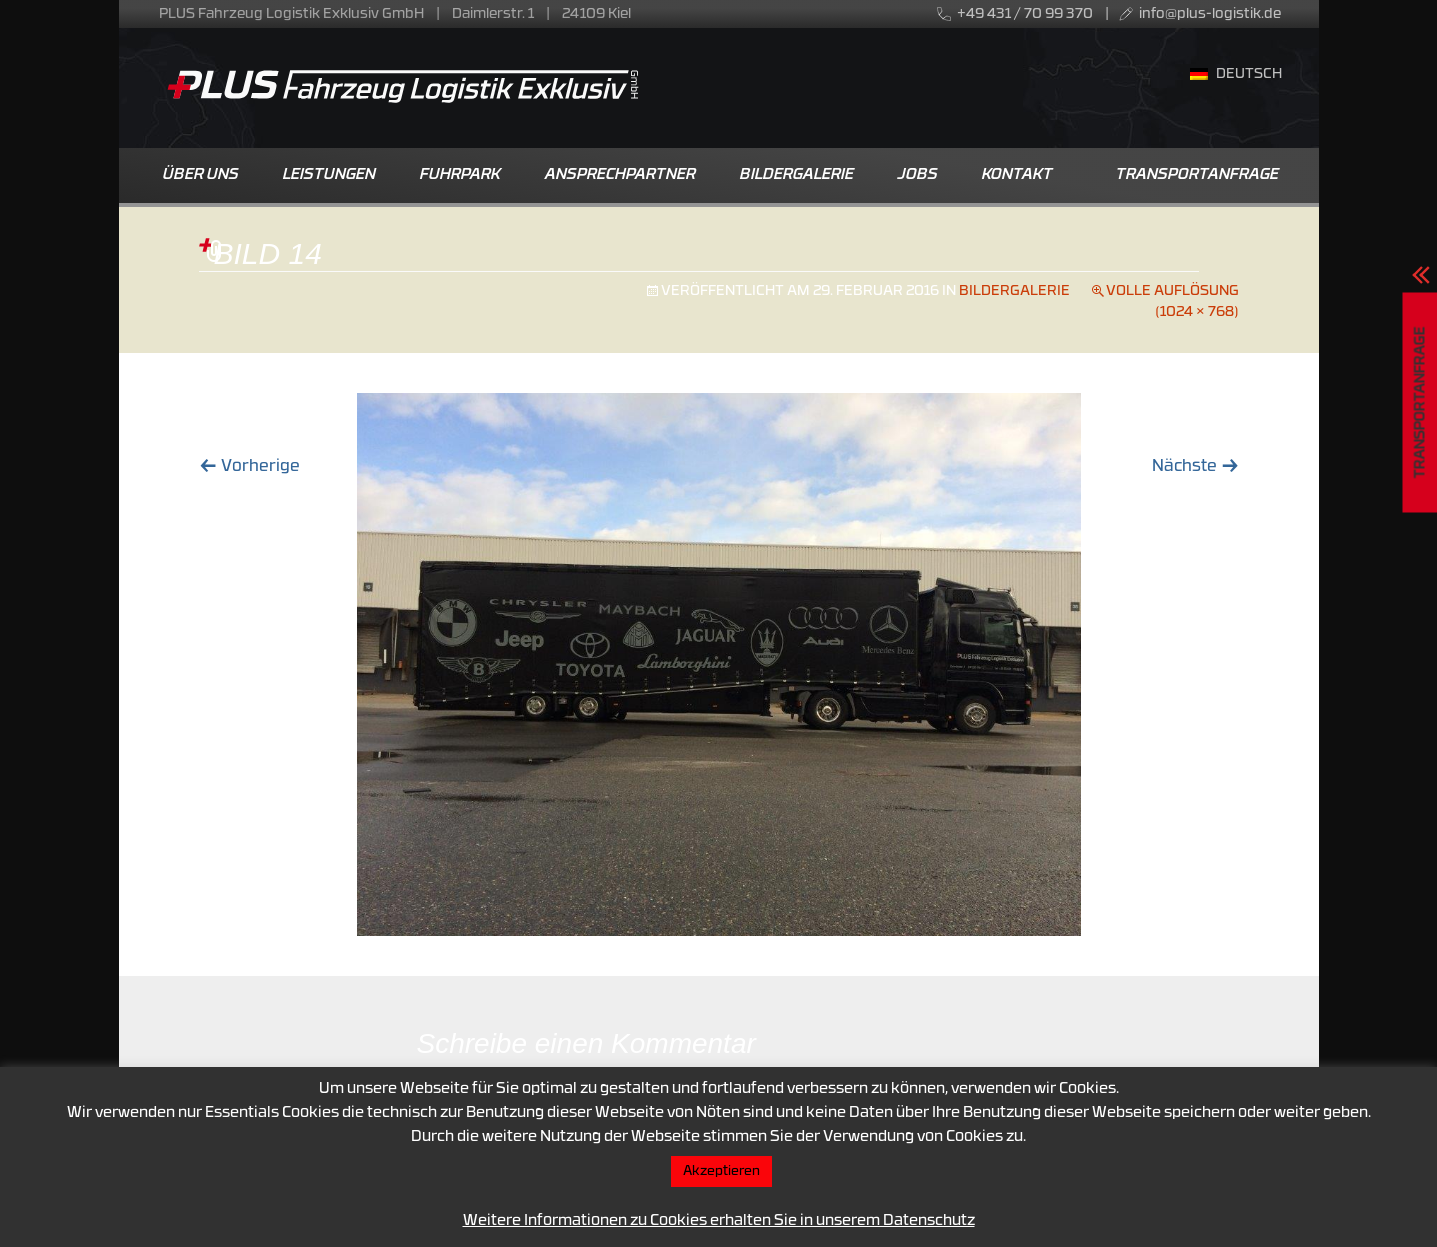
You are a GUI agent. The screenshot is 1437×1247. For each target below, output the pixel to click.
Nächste (1195, 467)
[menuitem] (1236, 76)
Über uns (201, 175)
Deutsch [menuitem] (1249, 74)
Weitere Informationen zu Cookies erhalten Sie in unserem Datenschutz (719, 1221)
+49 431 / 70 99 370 (1025, 14)
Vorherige (249, 467)
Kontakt (1017, 175)
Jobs (918, 175)
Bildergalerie (797, 175)
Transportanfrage (1197, 175)
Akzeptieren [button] (721, 1171)
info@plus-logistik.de (1210, 14)
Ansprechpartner (620, 175)
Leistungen (329, 175)
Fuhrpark (460, 175)
